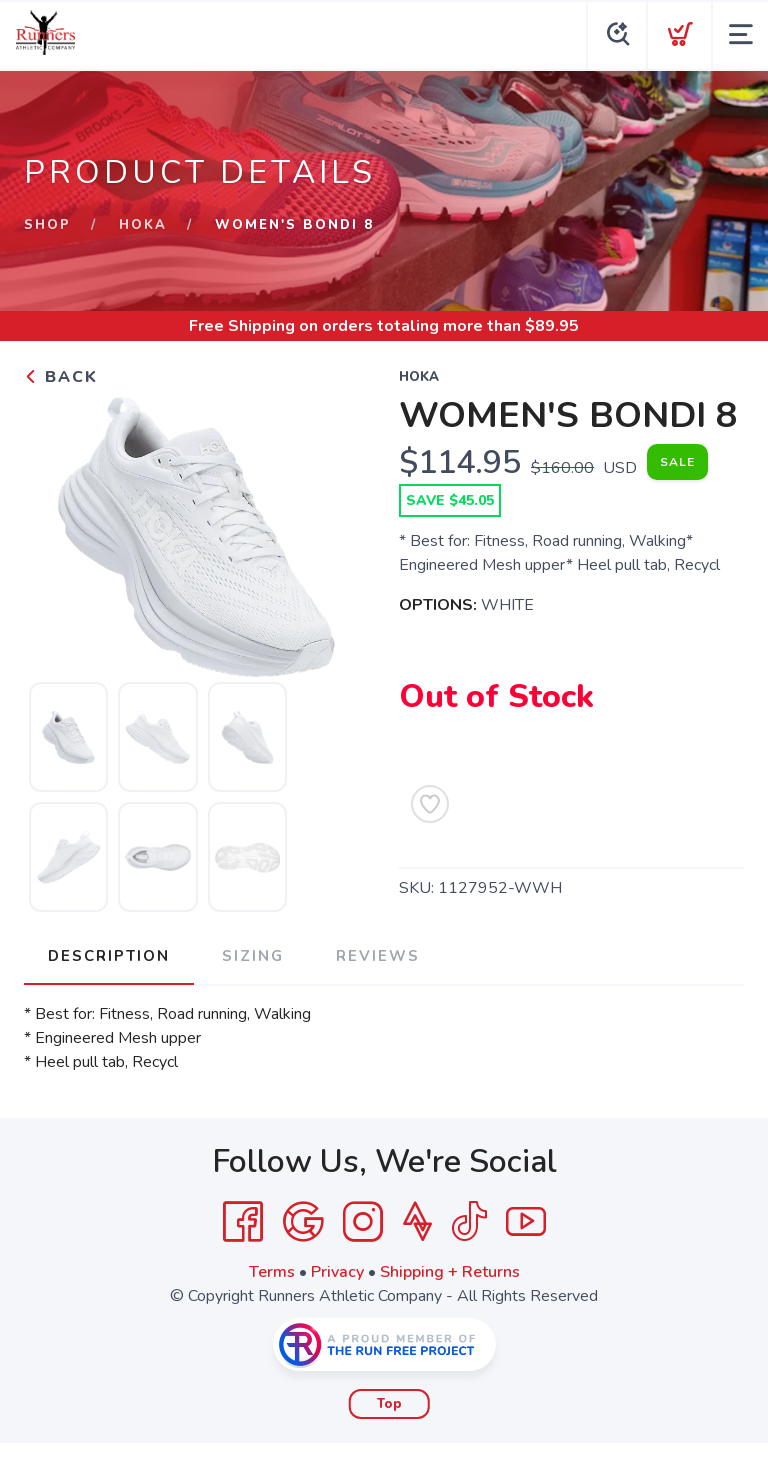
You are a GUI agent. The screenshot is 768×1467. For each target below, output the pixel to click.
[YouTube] (526, 1222)
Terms (272, 1272)
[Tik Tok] (469, 1222)
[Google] (303, 1222)
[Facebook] (243, 1222)
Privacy (337, 1272)
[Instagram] (363, 1222)
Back (61, 377)
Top (389, 1404)
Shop (47, 225)
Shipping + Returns (450, 1272)
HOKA (143, 225)
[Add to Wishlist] (430, 804)
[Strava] (417, 1222)
